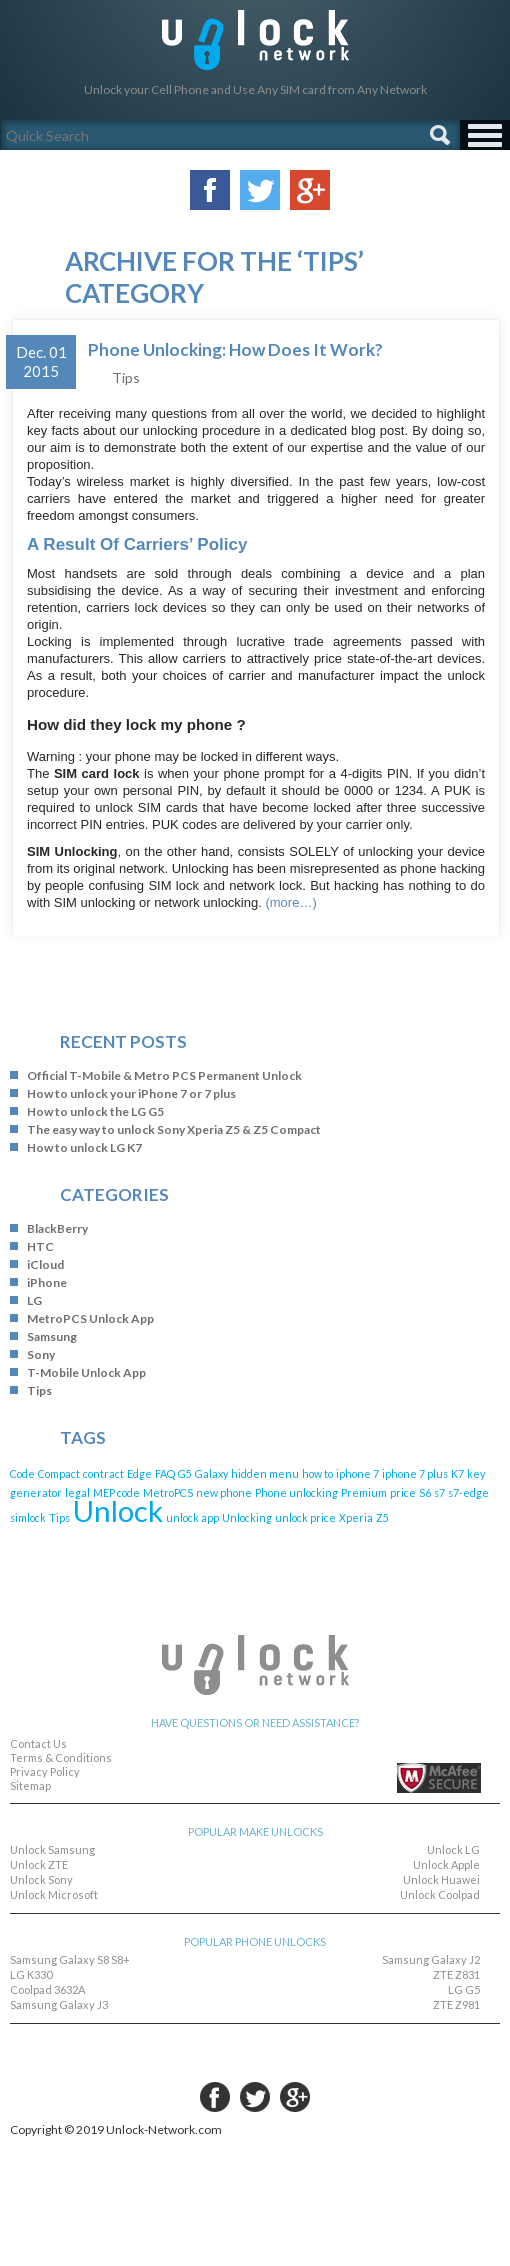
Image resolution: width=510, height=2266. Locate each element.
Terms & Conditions (61, 1757)
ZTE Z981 (456, 2004)
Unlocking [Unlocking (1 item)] (247, 1517)
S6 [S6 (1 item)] (425, 1492)
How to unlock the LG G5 (95, 1111)
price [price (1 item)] (403, 1492)
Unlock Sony (41, 1879)
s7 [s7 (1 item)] (439, 1492)
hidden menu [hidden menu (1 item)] (265, 1473)
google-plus (295, 2097)
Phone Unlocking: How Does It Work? (235, 349)
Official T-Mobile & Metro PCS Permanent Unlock (164, 1075)
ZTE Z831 (456, 1974)
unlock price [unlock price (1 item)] (305, 1517)
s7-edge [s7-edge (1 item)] (468, 1492)
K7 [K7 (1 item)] (457, 1473)
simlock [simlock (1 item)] (28, 1517)
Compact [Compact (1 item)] (59, 1473)
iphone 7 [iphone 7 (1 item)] (357, 1473)
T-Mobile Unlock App (86, 1372)
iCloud (45, 1264)
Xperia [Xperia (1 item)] (356, 1517)
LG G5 (464, 1989)
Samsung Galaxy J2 (431, 1959)
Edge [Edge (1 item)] (139, 1473)
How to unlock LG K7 (84, 1147)
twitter (255, 2097)
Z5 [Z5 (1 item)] (382, 1517)
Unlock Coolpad (440, 1894)
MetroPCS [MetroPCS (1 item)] (168, 1492)
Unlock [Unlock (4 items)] (118, 1510)
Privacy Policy (45, 1771)
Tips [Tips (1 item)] (59, 1517)
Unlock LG (453, 1849)
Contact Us (38, 1743)
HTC (40, 1246)
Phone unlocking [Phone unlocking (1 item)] (296, 1492)
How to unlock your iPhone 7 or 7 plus (131, 1093)
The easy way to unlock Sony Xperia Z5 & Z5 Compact (174, 1129)
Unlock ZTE (39, 1864)
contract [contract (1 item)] (103, 1473)
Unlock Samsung (52, 1849)
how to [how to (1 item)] (317, 1473)
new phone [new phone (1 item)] (224, 1492)
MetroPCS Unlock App (90, 1318)
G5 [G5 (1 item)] (185, 1473)
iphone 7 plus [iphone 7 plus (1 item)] (415, 1473)
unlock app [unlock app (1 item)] (192, 1517)
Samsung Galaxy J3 (59, 2004)
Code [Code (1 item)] (22, 1473)
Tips (126, 377)
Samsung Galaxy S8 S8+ (70, 1959)
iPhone (47, 1282)
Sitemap (30, 1785)
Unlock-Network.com (255, 40)
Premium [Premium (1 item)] (364, 1492)
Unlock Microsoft (54, 1894)
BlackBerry (57, 1228)
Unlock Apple (446, 1864)
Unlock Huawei (441, 1879)
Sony (41, 1354)
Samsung (52, 1336)
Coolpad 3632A (47, 1989)
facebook (215, 2097)
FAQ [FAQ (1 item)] (165, 1473)
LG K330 (31, 1974)
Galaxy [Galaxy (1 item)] (211, 1473)
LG (34, 1300)
